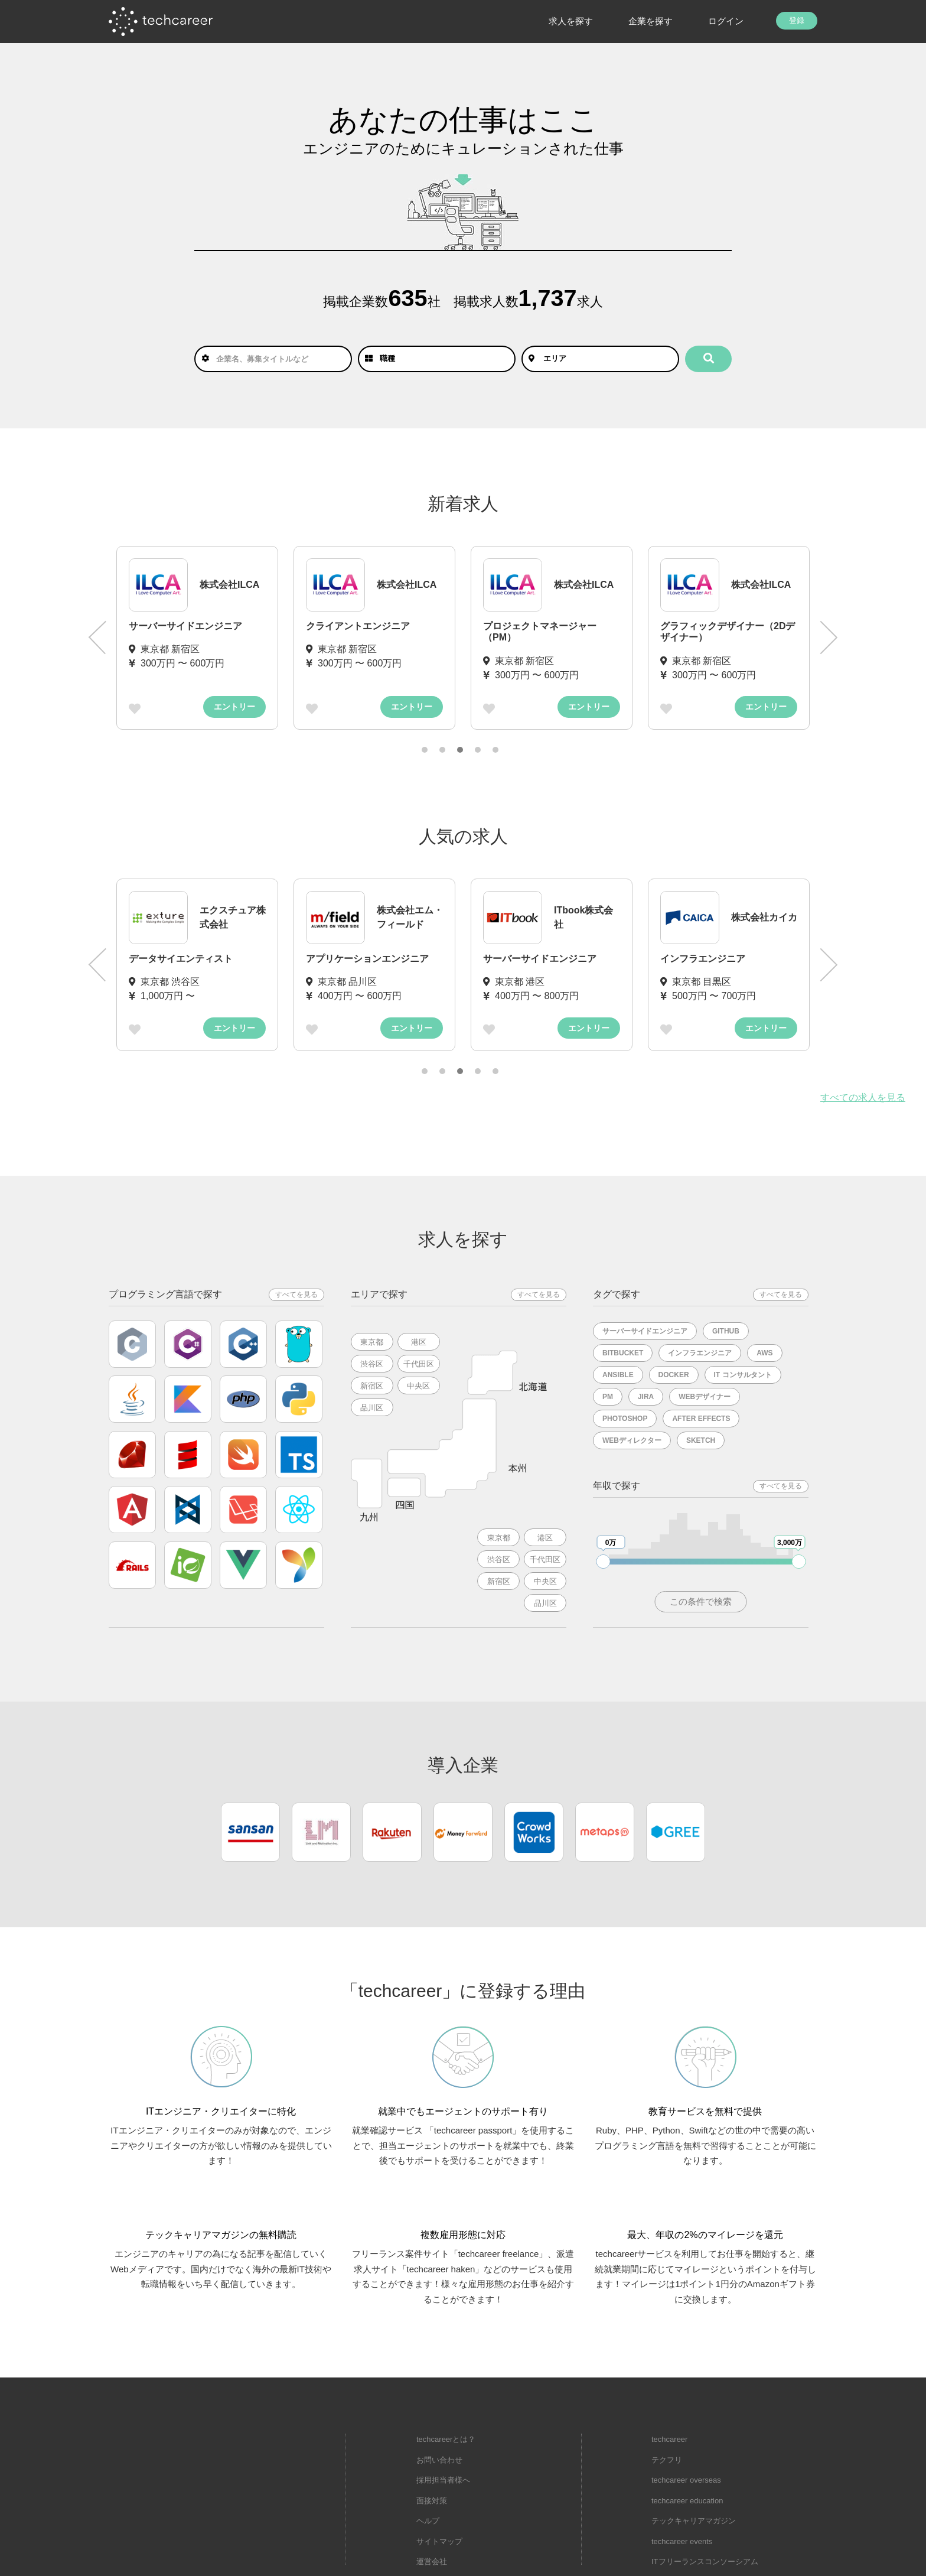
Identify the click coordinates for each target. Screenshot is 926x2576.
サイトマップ (439, 2492)
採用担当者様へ (443, 2431)
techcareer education (687, 2451)
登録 (796, 20)
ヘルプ (427, 2472)
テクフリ (666, 2410)
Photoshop (624, 1418)
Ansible (618, 1375)
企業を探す (650, 21)
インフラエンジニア (700, 1353)
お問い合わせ (439, 2410)
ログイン (726, 21)
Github (725, 1331)
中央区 (419, 1385)
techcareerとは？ (445, 2390)
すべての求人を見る (862, 1097)
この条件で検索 (701, 1601)
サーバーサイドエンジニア (644, 1331)
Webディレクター (631, 1440)
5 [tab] (495, 750)
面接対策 (431, 2451)
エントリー (234, 706)
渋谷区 (372, 1363)
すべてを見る (296, 1294)
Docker (673, 1375)
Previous (97, 637)
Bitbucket (622, 1353)
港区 (418, 1342)
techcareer (669, 2390)
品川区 (372, 1407)
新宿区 (372, 1385)
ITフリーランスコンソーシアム (704, 2513)
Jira (646, 1397)
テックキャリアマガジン (693, 2472)
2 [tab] (442, 750)
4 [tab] (478, 750)
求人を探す (571, 21)
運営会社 (431, 2513)
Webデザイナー (705, 1397)
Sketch (700, 1440)
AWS (764, 1353)
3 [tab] (460, 750)
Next (829, 637)
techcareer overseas (686, 2431)
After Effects (701, 1418)
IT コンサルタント (743, 1375)
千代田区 (418, 1363)
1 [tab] (425, 750)
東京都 (372, 1342)
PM (607, 1397)
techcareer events (681, 2492)
